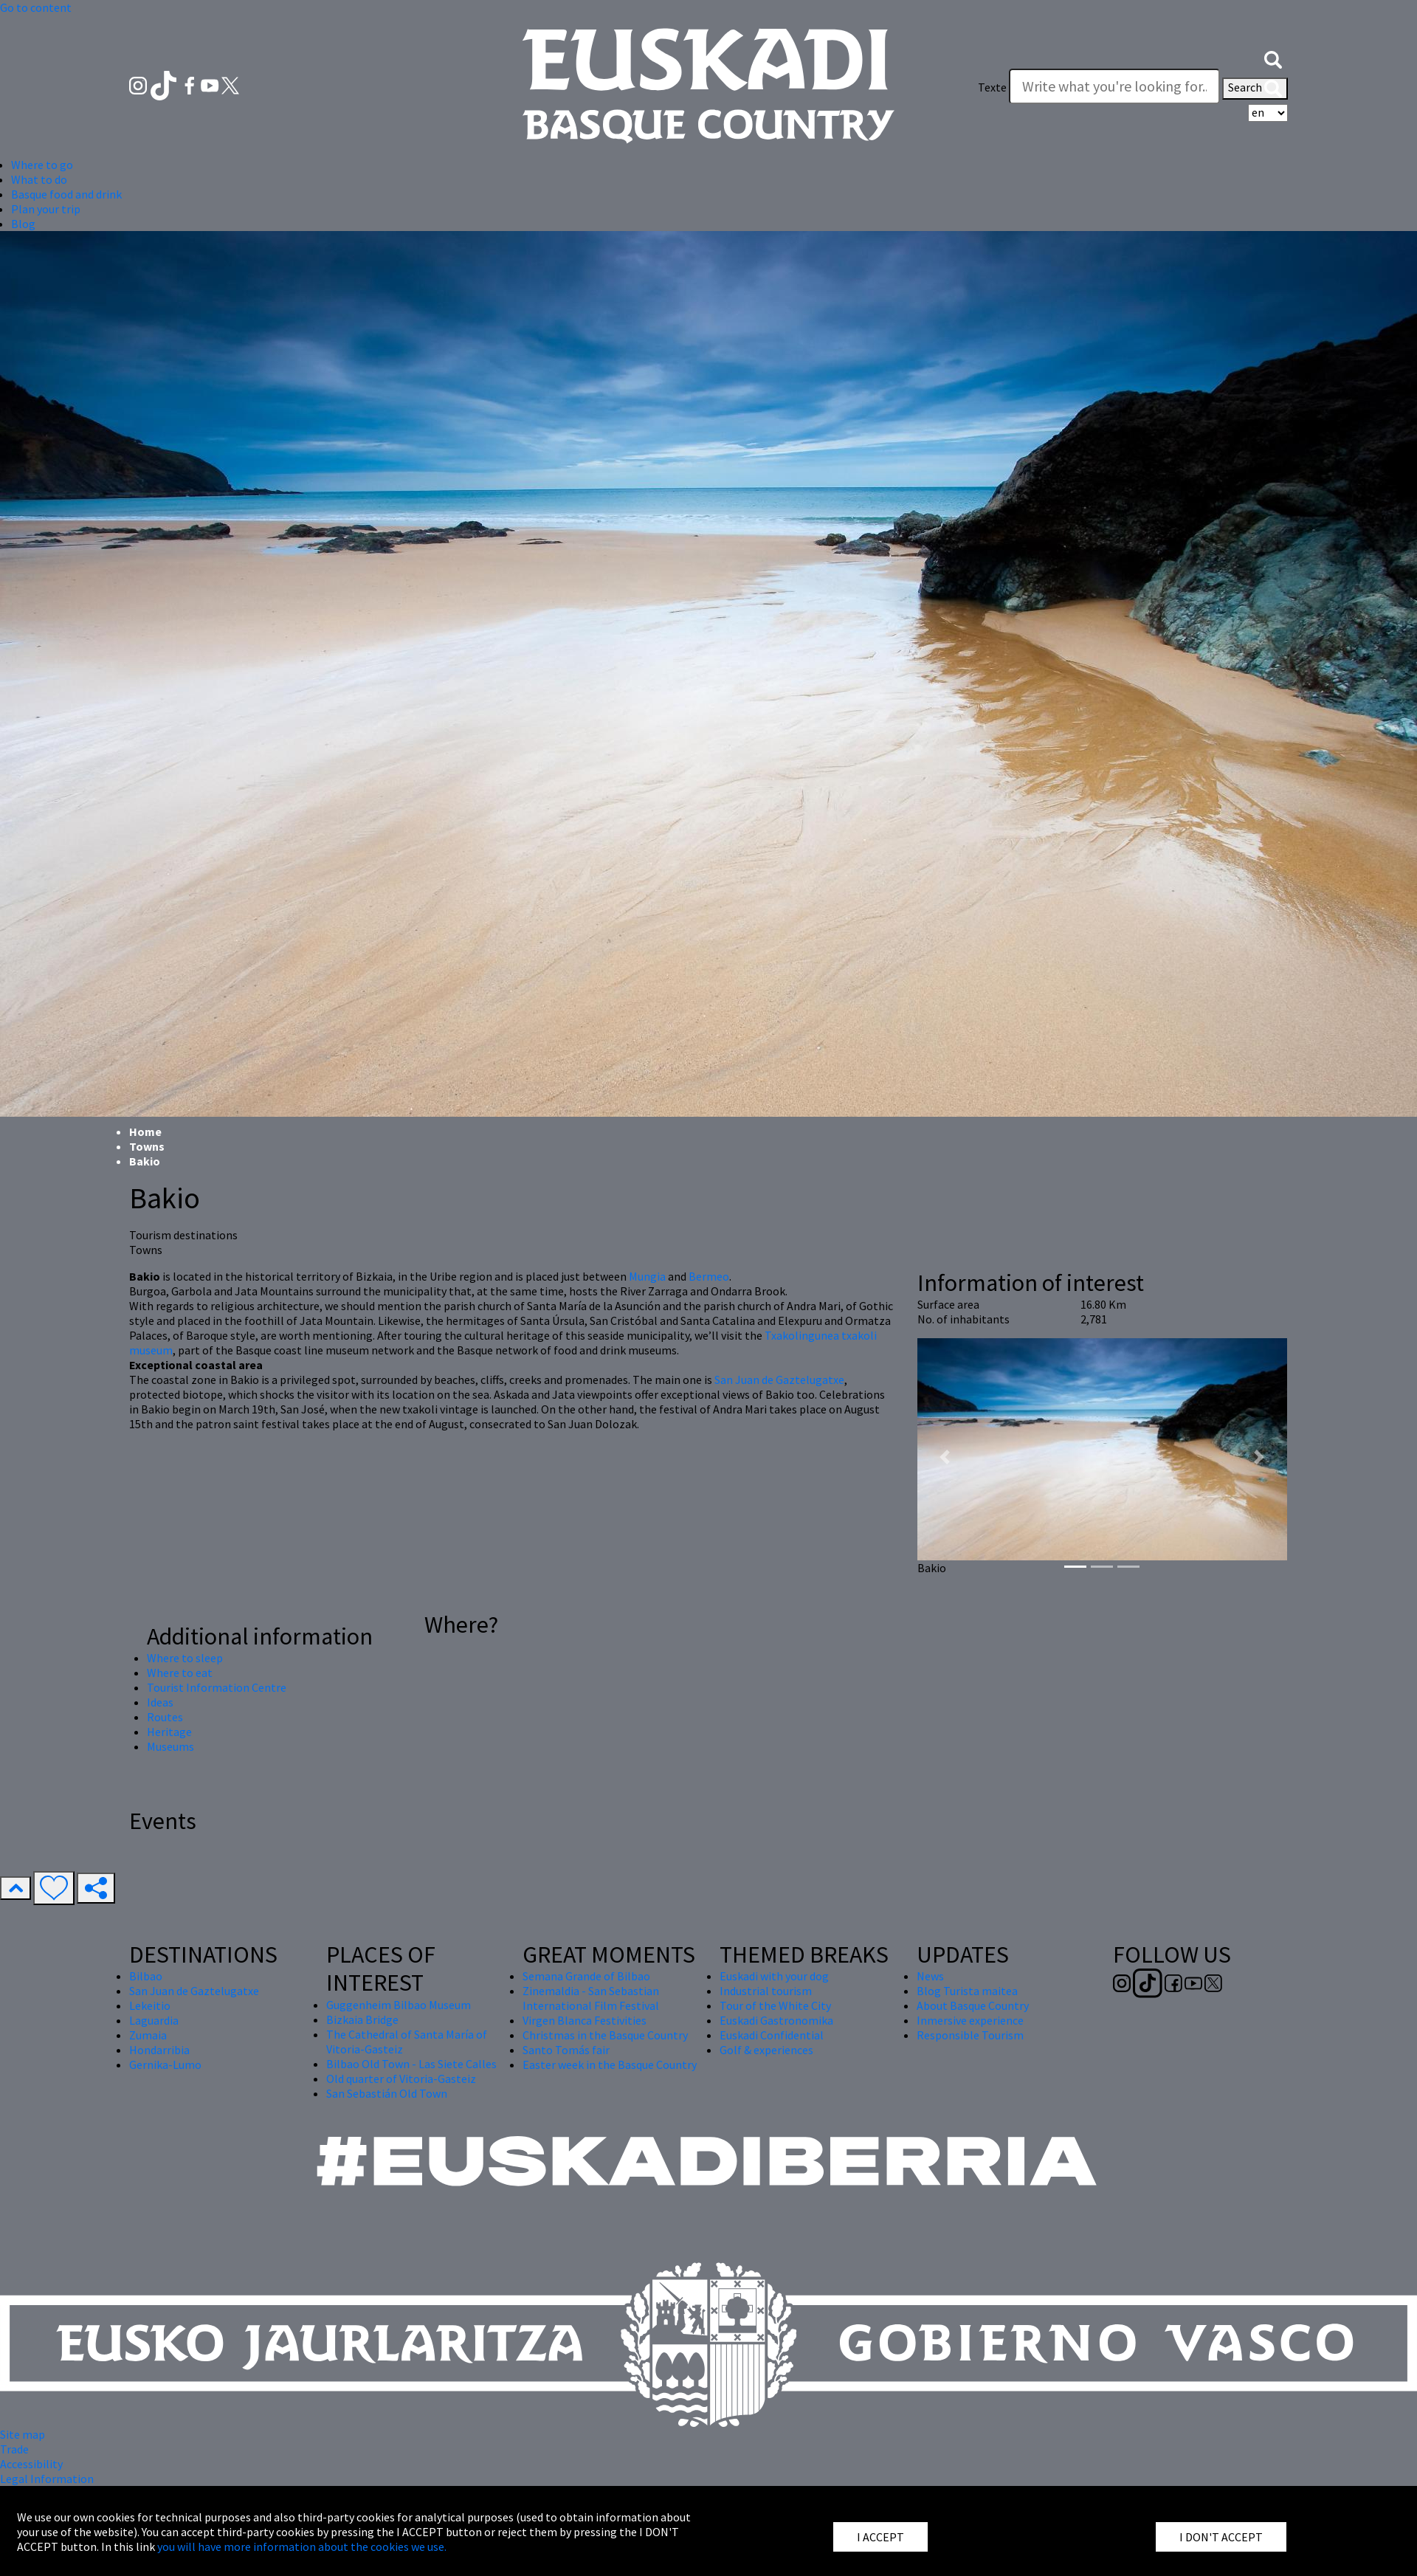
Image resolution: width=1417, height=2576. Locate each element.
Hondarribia (159, 2049)
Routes (165, 1716)
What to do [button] (39, 179)
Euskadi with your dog (774, 1976)
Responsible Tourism (970, 2035)
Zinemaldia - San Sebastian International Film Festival (591, 1998)
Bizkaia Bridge (362, 2019)
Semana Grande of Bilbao (586, 1976)
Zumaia (148, 2035)
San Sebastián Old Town (386, 2093)
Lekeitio (149, 2005)
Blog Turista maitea (967, 1990)
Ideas (160, 1702)
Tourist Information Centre (216, 1687)
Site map (22, 2434)
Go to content (36, 7)
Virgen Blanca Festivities (585, 2020)
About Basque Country (973, 2005)
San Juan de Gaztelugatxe (779, 1379)
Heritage (169, 1731)
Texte (992, 87)
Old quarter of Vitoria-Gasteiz (401, 2078)
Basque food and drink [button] (66, 194)
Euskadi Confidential (772, 2035)
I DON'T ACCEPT (1221, 2536)
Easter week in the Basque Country (610, 2064)
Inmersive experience (970, 2020)
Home (145, 1131)
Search (1255, 88)
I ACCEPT (880, 2536)
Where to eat (180, 1672)
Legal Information (47, 2478)
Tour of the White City (775, 2005)
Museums (170, 1746)
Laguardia (154, 2020)
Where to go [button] (42, 164)
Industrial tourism (766, 1990)
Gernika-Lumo (165, 2064)
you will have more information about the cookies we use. (302, 2546)
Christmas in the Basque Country (605, 2035)
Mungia (647, 1276)
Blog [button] (23, 223)
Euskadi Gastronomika (776, 2020)
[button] (1273, 57)
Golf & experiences (766, 2049)
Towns (147, 1146)
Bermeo (709, 1276)
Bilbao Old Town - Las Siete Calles (411, 2063)
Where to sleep (185, 1657)
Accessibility (31, 2463)
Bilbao (145, 1976)
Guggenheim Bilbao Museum (398, 2004)
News (930, 1976)
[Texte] (1114, 86)
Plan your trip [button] (45, 209)
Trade (14, 2449)
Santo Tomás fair (566, 2049)
